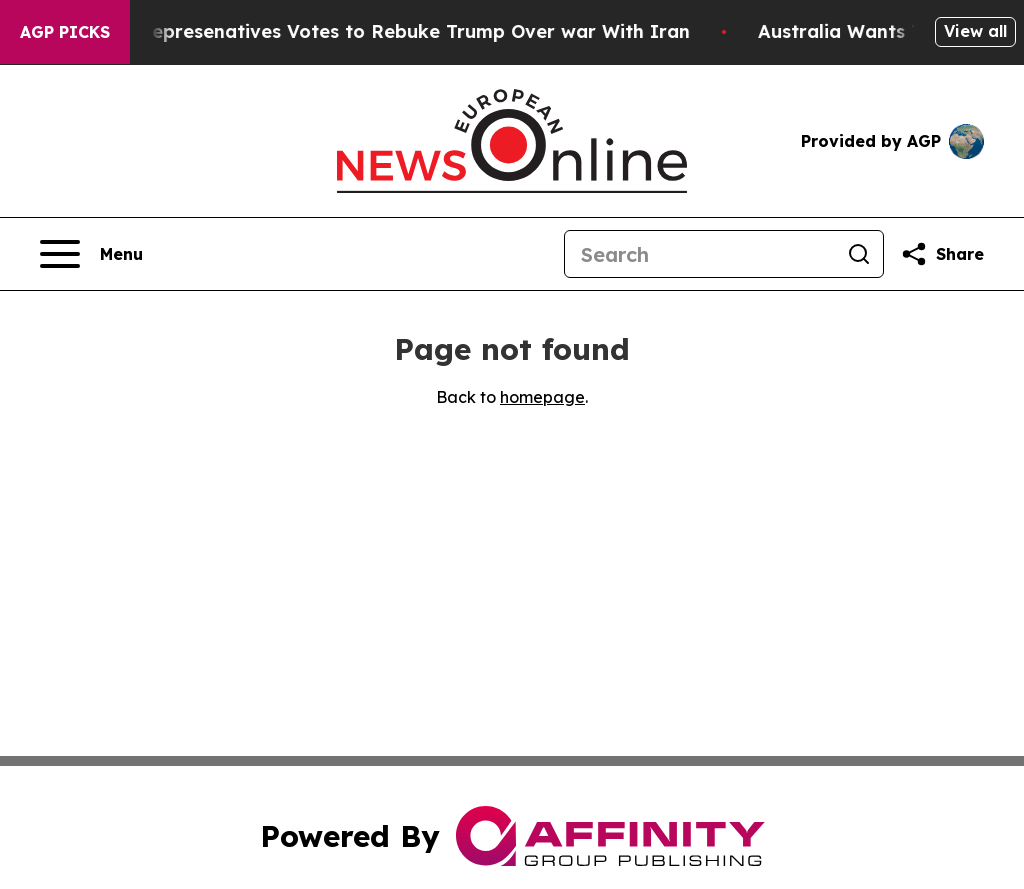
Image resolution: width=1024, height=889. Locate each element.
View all (975, 31)
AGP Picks (65, 32)
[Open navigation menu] (91, 254)
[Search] (700, 254)
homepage (542, 397)
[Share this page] (942, 254)
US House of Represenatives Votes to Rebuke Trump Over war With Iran (368, 31)
